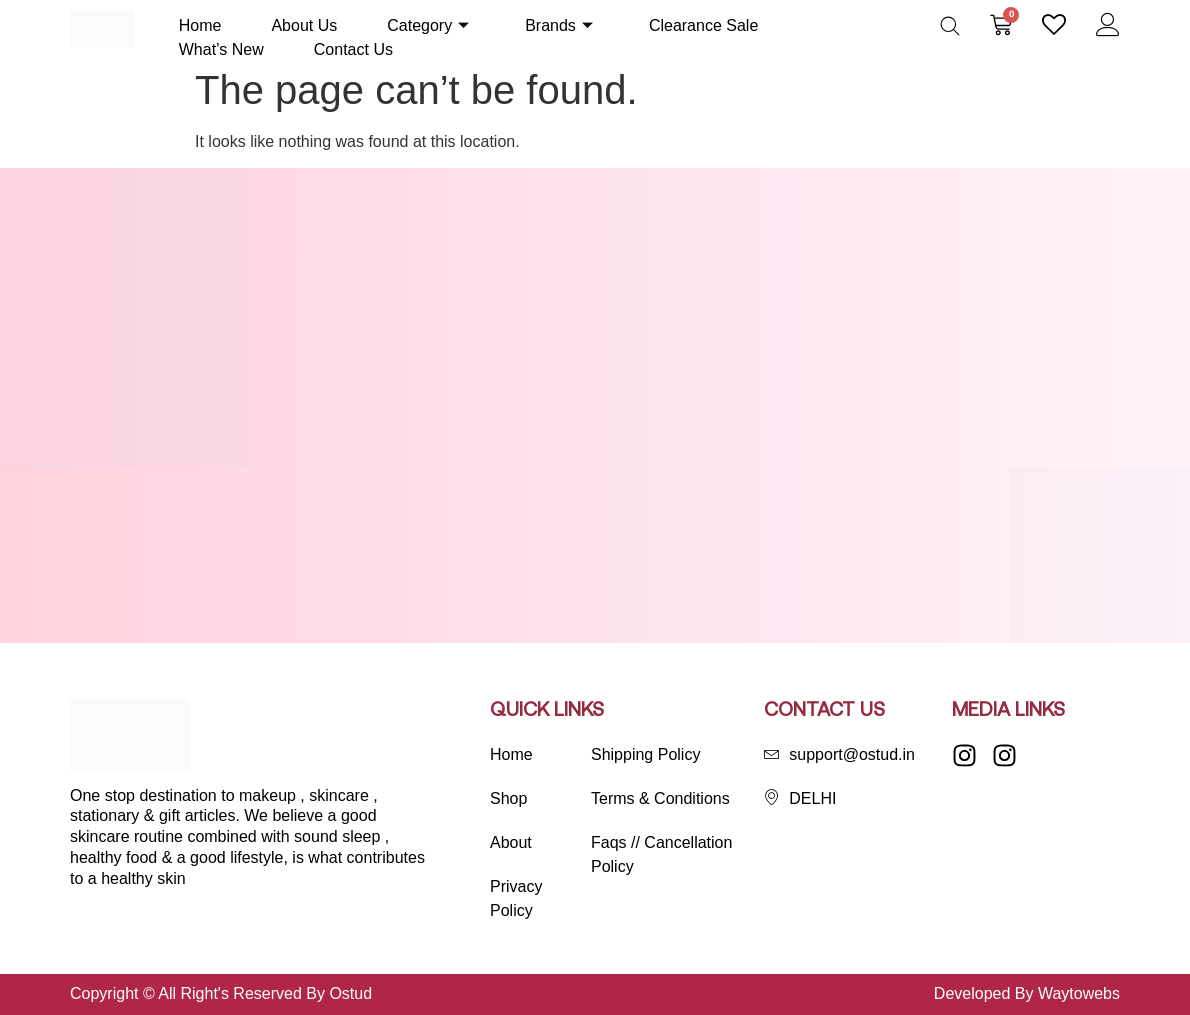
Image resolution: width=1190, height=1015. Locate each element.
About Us (304, 25)
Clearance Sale (703, 25)
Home (200, 25)
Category (428, 25)
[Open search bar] (950, 26)
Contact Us (353, 49)
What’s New (221, 49)
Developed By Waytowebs (1027, 993)
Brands (559, 25)
